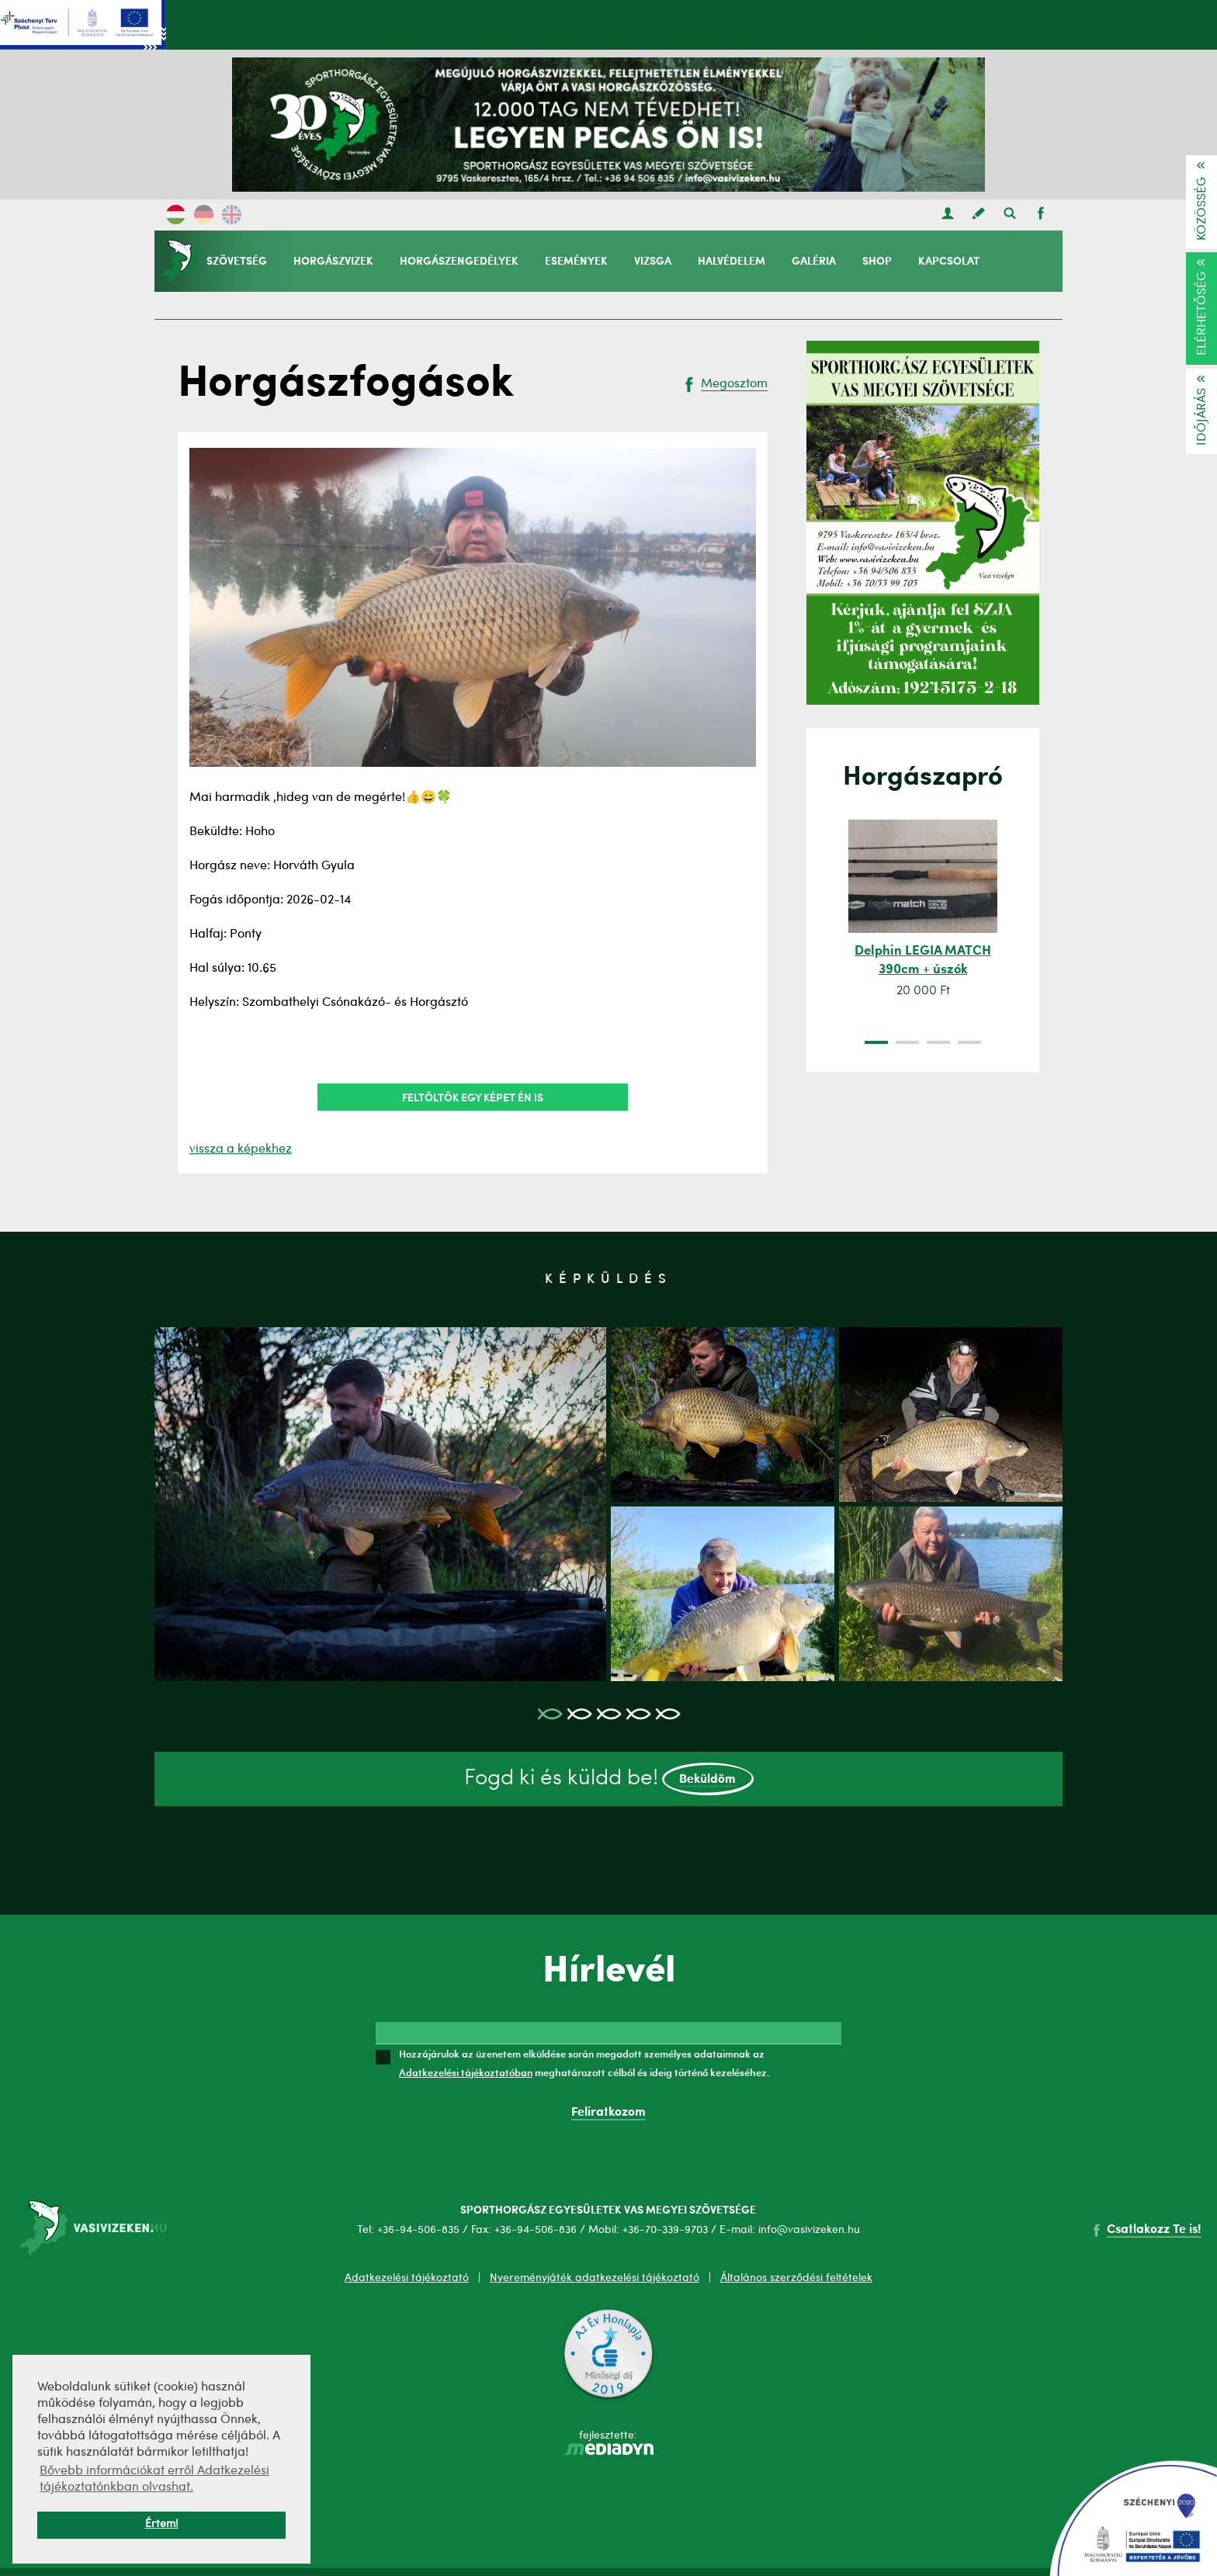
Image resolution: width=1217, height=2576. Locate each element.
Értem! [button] (162, 2524)
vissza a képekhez (240, 1149)
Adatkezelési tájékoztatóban (465, 2072)
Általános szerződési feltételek (796, 2278)
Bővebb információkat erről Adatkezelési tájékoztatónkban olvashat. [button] (154, 2479)
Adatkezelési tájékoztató (407, 2278)
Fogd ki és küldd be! (609, 1779)
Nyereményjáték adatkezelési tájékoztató (594, 2278)
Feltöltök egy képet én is (472, 1096)
